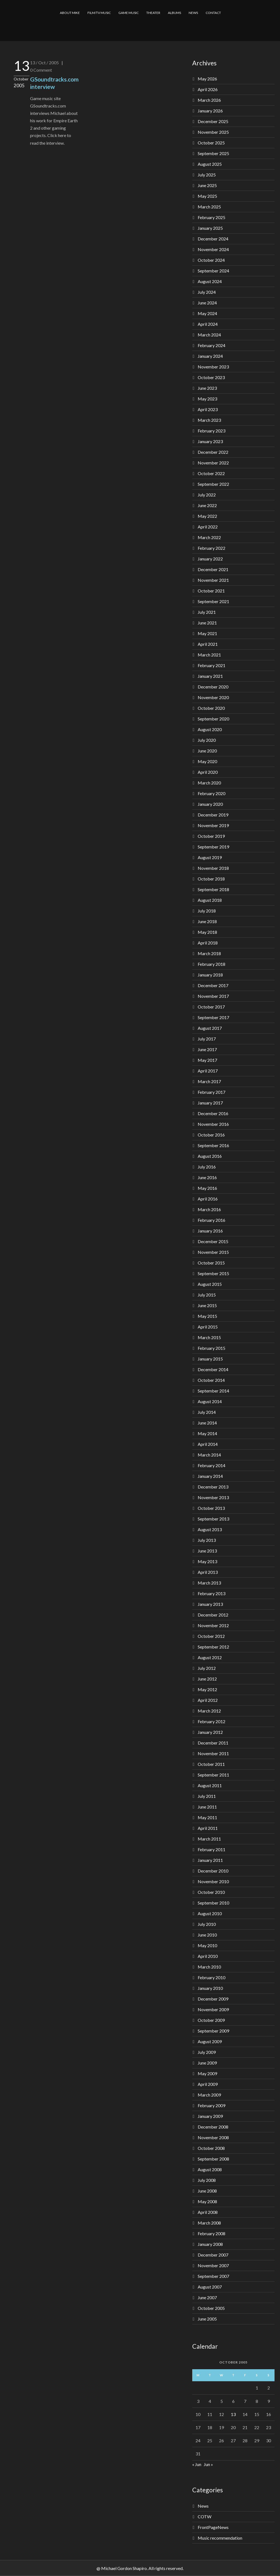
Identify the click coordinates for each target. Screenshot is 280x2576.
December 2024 (213, 238)
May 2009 (207, 2073)
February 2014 (211, 1465)
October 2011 (211, 1764)
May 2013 (207, 1561)
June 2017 (207, 1049)
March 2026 (209, 100)
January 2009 (210, 2116)
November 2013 (213, 1497)
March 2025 (209, 206)
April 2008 (208, 2212)
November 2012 (213, 1625)
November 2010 (213, 1881)
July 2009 (207, 2052)
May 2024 (207, 313)
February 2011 (211, 1849)
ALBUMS (174, 13)
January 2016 (210, 1230)
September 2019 (213, 846)
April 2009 (208, 2084)
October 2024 (211, 260)
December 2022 (213, 452)
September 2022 (213, 484)
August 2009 (210, 2041)
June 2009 (207, 2062)
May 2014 (207, 1433)
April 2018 (208, 942)
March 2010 (209, 1966)
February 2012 (211, 1721)
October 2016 (211, 1134)
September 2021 (213, 601)
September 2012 (213, 1646)
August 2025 (210, 164)
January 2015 (210, 1358)
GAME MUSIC (128, 13)
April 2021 (208, 644)
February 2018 (211, 964)
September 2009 (213, 2030)
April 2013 (208, 1572)
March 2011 (209, 1838)
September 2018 (213, 889)
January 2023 (210, 441)
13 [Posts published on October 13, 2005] (233, 2414)
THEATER (153, 13)
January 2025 (210, 228)
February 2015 (211, 1348)
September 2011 (213, 1774)
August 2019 (210, 857)
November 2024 (213, 249)
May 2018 (207, 932)
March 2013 (209, 1582)
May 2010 (207, 1945)
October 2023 (211, 377)
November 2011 (213, 1753)
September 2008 (213, 2158)
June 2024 (207, 302)
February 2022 (211, 548)
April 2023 (208, 409)
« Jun (196, 2464)
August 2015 (210, 1284)
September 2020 (213, 718)
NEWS (193, 13)
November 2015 (213, 1252)
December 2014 (213, 1369)
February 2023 (211, 430)
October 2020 (211, 708)
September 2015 (213, 1273)
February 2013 (211, 1593)
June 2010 (207, 1934)
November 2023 (213, 366)
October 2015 (211, 1262)
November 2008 (213, 2137)
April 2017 (208, 1070)
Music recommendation (220, 2537)
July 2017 (207, 1038)
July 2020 (207, 740)
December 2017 (213, 985)
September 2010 (213, 1902)
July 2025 (207, 174)
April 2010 (208, 1956)
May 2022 (207, 516)
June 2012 (207, 1678)
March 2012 (209, 1710)
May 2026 (207, 78)
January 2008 (210, 2244)
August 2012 (210, 1657)
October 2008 (211, 2148)
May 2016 (207, 1188)
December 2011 (213, 1742)
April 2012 (208, 1700)
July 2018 (207, 910)
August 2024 (210, 281)
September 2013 (213, 1518)
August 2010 (210, 1913)
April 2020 (208, 772)
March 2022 (209, 537)
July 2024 (207, 292)
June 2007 (207, 2297)
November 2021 (213, 580)
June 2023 (207, 388)
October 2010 (211, 1892)
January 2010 (210, 1988)
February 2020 (211, 793)
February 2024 (211, 345)
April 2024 (208, 324)
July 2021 (207, 612)
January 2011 (210, 1860)
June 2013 (207, 1550)
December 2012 (213, 1614)
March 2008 (209, 2222)
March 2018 (209, 953)
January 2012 (210, 1732)
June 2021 (207, 622)
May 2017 (207, 1060)
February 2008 (211, 2233)
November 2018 (213, 868)
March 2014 (209, 1454)
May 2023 (207, 398)
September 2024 (213, 270)
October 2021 (211, 590)
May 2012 (207, 1689)
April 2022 (208, 526)
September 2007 (213, 2276)
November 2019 (213, 825)
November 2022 (213, 462)
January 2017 (210, 1102)
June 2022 (207, 505)
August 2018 (210, 900)
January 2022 (210, 558)
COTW (204, 2516)
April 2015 (208, 1326)
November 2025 (213, 132)
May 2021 (207, 633)
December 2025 (213, 121)
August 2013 (210, 1529)
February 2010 (211, 1977)
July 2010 (207, 1924)
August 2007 (210, 2286)
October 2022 (211, 473)
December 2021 (213, 569)
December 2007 (213, 2254)
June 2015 (207, 1305)
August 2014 (210, 1401)
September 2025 (213, 153)
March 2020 (209, 782)
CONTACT (213, 13)
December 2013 (213, 1486)
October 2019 (211, 836)
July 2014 (207, 1412)
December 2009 (213, 1998)
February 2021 (211, 665)
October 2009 (211, 2020)
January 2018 (210, 974)
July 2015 (207, 1294)
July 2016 (207, 1166)
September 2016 (213, 1145)
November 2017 (213, 996)
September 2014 (213, 1390)
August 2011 (210, 1785)
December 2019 (213, 814)
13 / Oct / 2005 (44, 62)
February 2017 (211, 1092)
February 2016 (211, 1220)
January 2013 (210, 1604)
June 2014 (207, 1422)
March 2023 (209, 420)
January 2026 (210, 110)
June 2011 (207, 1806)
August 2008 (210, 2169)
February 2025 (211, 217)
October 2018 (211, 878)
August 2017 (210, 1028)
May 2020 (207, 761)
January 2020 (210, 804)
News (203, 2505)
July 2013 (207, 1540)
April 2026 (208, 89)
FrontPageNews (213, 2527)
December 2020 (213, 686)
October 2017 (211, 1006)
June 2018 (207, 921)
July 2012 (207, 1668)
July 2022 (207, 494)
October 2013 (211, 1508)
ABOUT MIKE (70, 13)
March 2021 (209, 654)
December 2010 (213, 1870)
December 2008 (213, 2126)
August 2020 (210, 729)
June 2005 (207, 2318)
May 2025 (207, 196)
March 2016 (209, 1209)
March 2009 (209, 2094)
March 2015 (209, 1337)
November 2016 (213, 1124)
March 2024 (209, 334)
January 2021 (210, 676)
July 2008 (207, 2180)
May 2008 (207, 2201)
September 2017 (213, 1017)
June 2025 (207, 185)
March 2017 (209, 1081)
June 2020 (207, 750)
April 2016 (208, 1198)
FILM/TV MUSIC (99, 13)
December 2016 (213, 1113)
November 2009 (213, 2009)
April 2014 (208, 1444)
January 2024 (210, 356)
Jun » (208, 2464)
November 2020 (213, 697)
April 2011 (208, 1828)
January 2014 (210, 1476)
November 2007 (213, 2265)
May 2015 (207, 1316)
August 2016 (210, 1156)
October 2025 (211, 142)
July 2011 (207, 1796)
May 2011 (207, 1817)
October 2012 (211, 1636)
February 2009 (211, 2105)
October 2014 (211, 1380)
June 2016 (207, 1177)
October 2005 (211, 2308)
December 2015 (213, 1241)
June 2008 (207, 2190)
